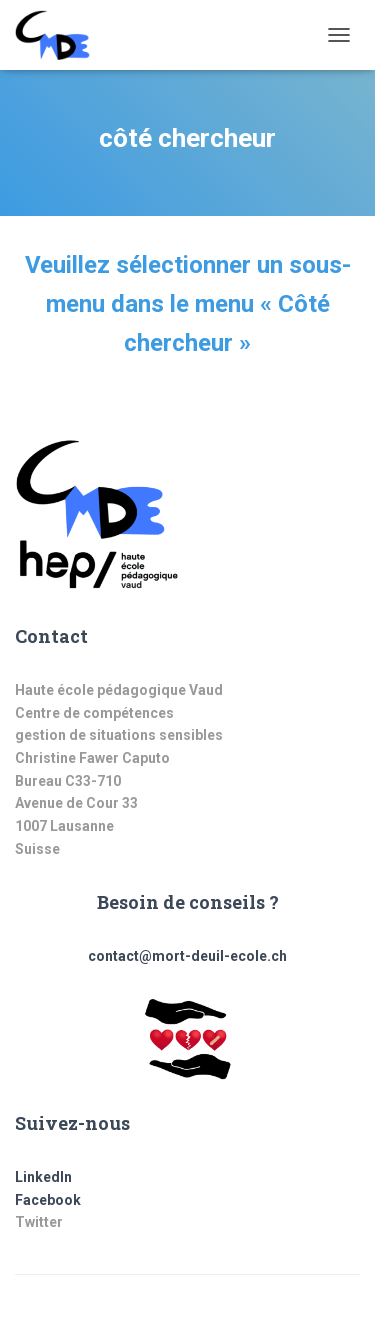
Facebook (48, 1200)
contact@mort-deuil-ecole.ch (187, 956)
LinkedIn (43, 1177)
